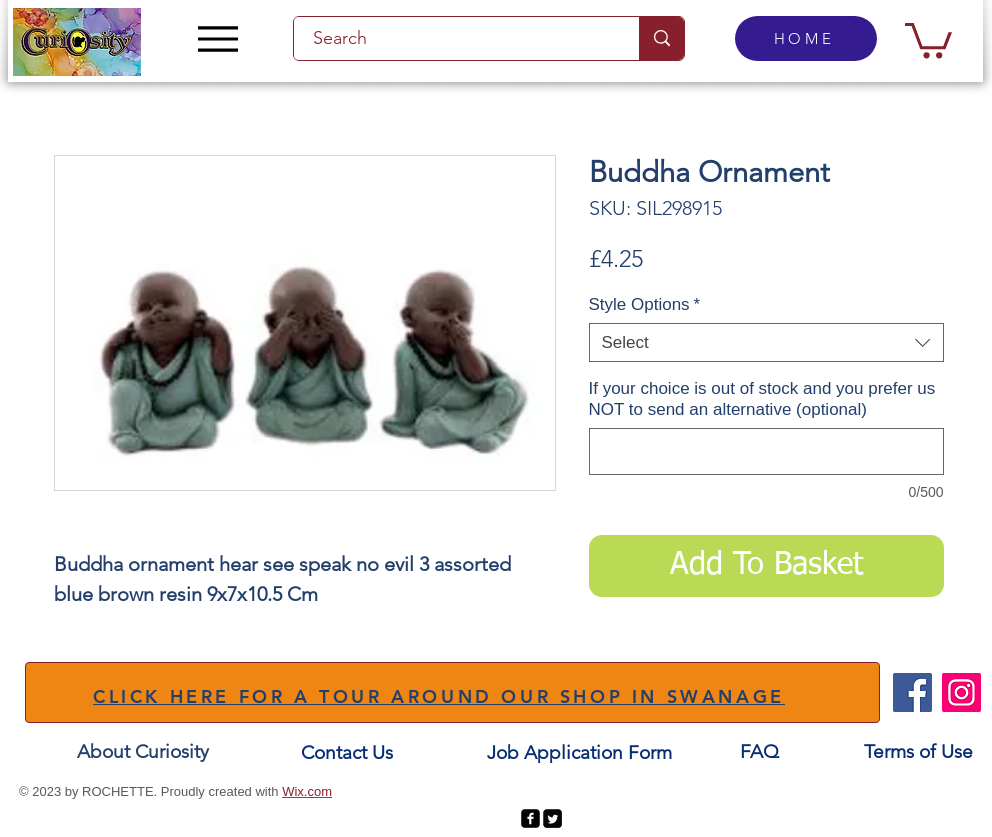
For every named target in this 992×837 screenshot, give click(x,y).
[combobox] (766, 342)
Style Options (645, 304)
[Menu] (217, 38)
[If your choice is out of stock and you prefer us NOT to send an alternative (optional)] (766, 451)
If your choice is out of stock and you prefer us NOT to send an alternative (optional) (762, 399)
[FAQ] (759, 752)
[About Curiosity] (143, 752)
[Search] (455, 38)
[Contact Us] (347, 753)
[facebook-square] (530, 818)
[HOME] (806, 38)
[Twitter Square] (552, 818)
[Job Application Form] (579, 753)
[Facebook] (912, 692)
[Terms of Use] (918, 752)
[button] (928, 38)
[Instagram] (961, 692)
